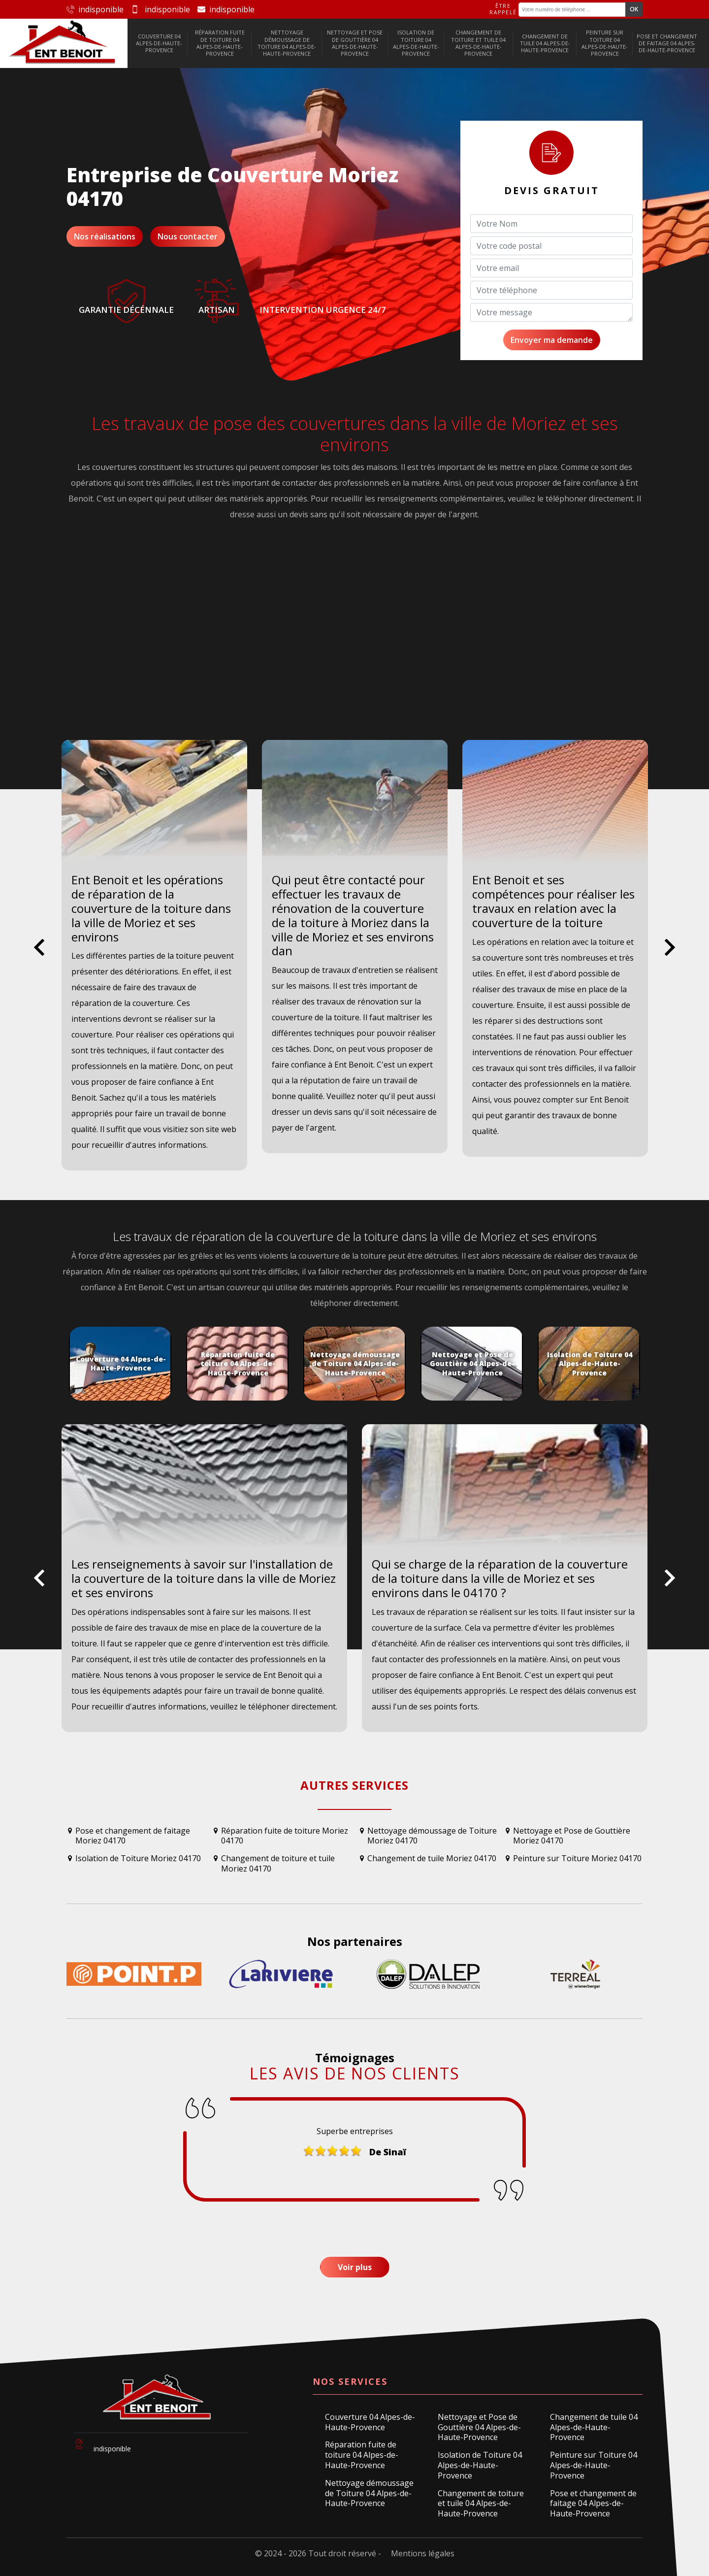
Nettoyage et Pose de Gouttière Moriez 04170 (571, 1836)
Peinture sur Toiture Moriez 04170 (577, 1858)
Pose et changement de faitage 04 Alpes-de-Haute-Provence (667, 43)
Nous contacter (188, 236)
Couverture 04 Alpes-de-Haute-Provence (159, 43)
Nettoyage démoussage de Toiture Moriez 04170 (432, 1836)
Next (669, 955)
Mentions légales (422, 2553)
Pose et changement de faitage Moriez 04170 (132, 1836)
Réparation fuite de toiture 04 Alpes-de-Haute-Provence (220, 43)
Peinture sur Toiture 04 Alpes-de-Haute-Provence (604, 43)
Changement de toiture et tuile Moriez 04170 (278, 1863)
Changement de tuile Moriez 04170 (431, 1858)
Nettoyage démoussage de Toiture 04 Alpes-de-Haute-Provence (287, 43)
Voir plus (355, 2267)
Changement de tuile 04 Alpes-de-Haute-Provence (545, 43)
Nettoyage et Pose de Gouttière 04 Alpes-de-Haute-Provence (355, 43)
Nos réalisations (104, 236)
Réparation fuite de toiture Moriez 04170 (284, 1836)
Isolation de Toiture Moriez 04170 (138, 1858)
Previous (39, 955)
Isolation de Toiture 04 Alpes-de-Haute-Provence (416, 43)
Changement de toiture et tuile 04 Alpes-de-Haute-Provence (478, 43)
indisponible (95, 9)
